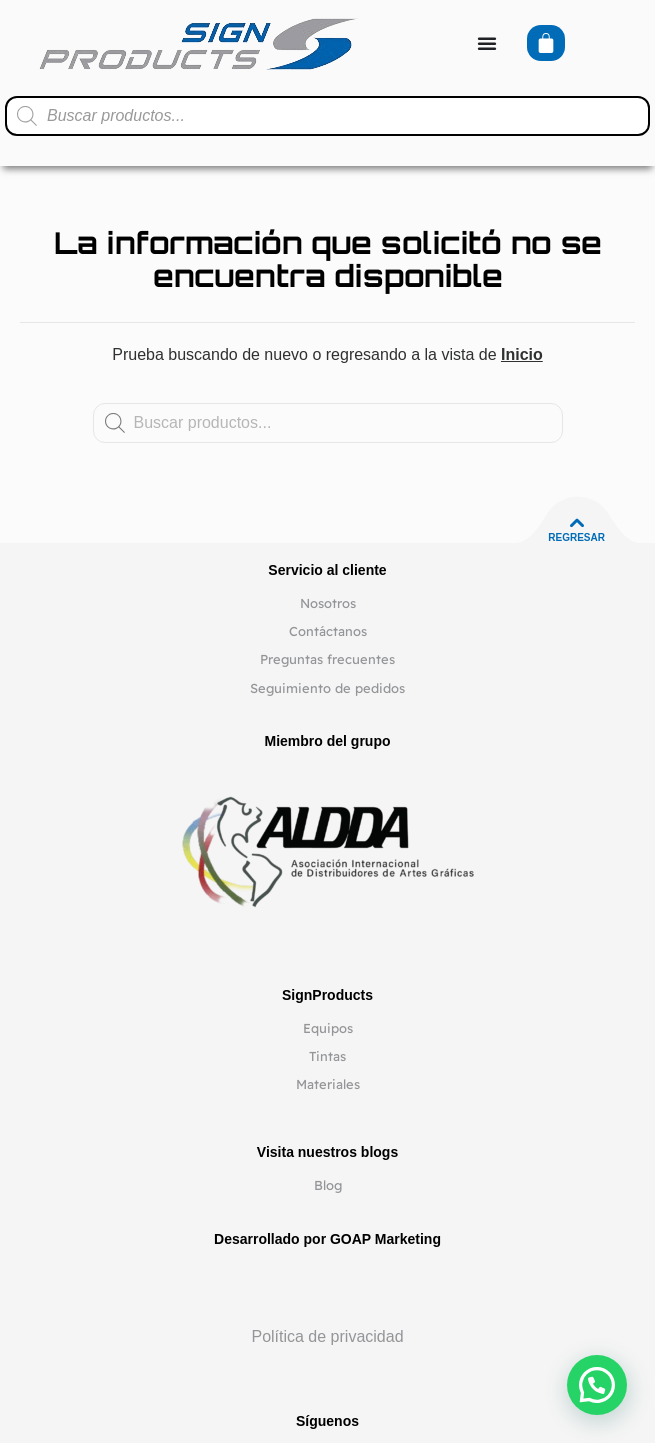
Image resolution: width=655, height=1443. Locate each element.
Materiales (328, 1084)
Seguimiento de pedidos (327, 688)
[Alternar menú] (487, 43)
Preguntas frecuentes (327, 659)
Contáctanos (328, 631)
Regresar (576, 537)
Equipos (328, 1028)
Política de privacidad (327, 1336)
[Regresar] (577, 523)
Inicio (522, 354)
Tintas (327, 1056)
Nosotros (328, 603)
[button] (597, 1385)
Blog (328, 1185)
